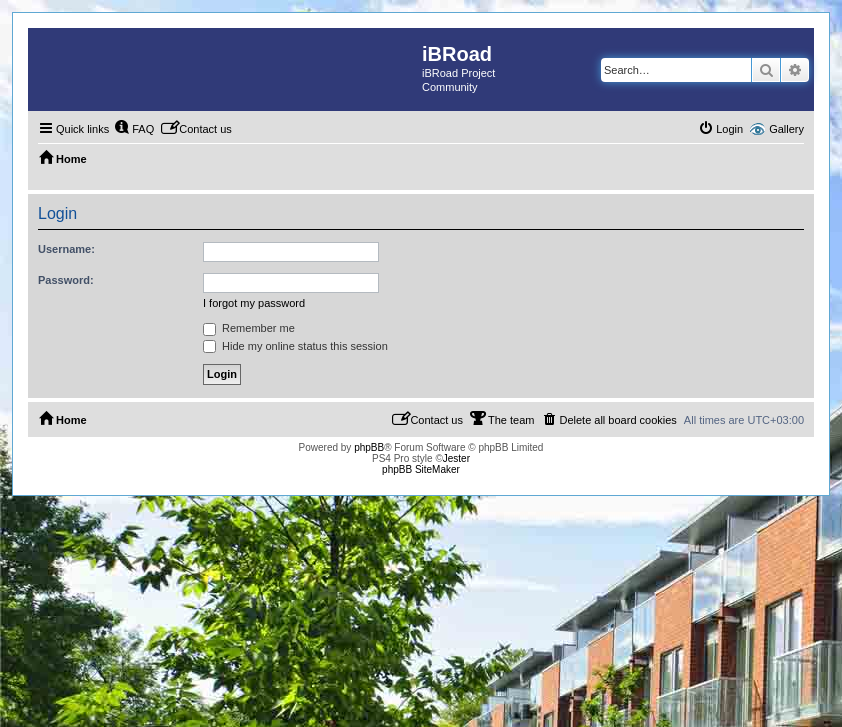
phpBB (369, 447)
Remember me (249, 328)
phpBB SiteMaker (421, 469)
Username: (66, 249)
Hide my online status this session (295, 346)
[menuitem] (134, 129)
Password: (66, 280)
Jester (456, 458)
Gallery (786, 129)
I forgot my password (254, 303)
